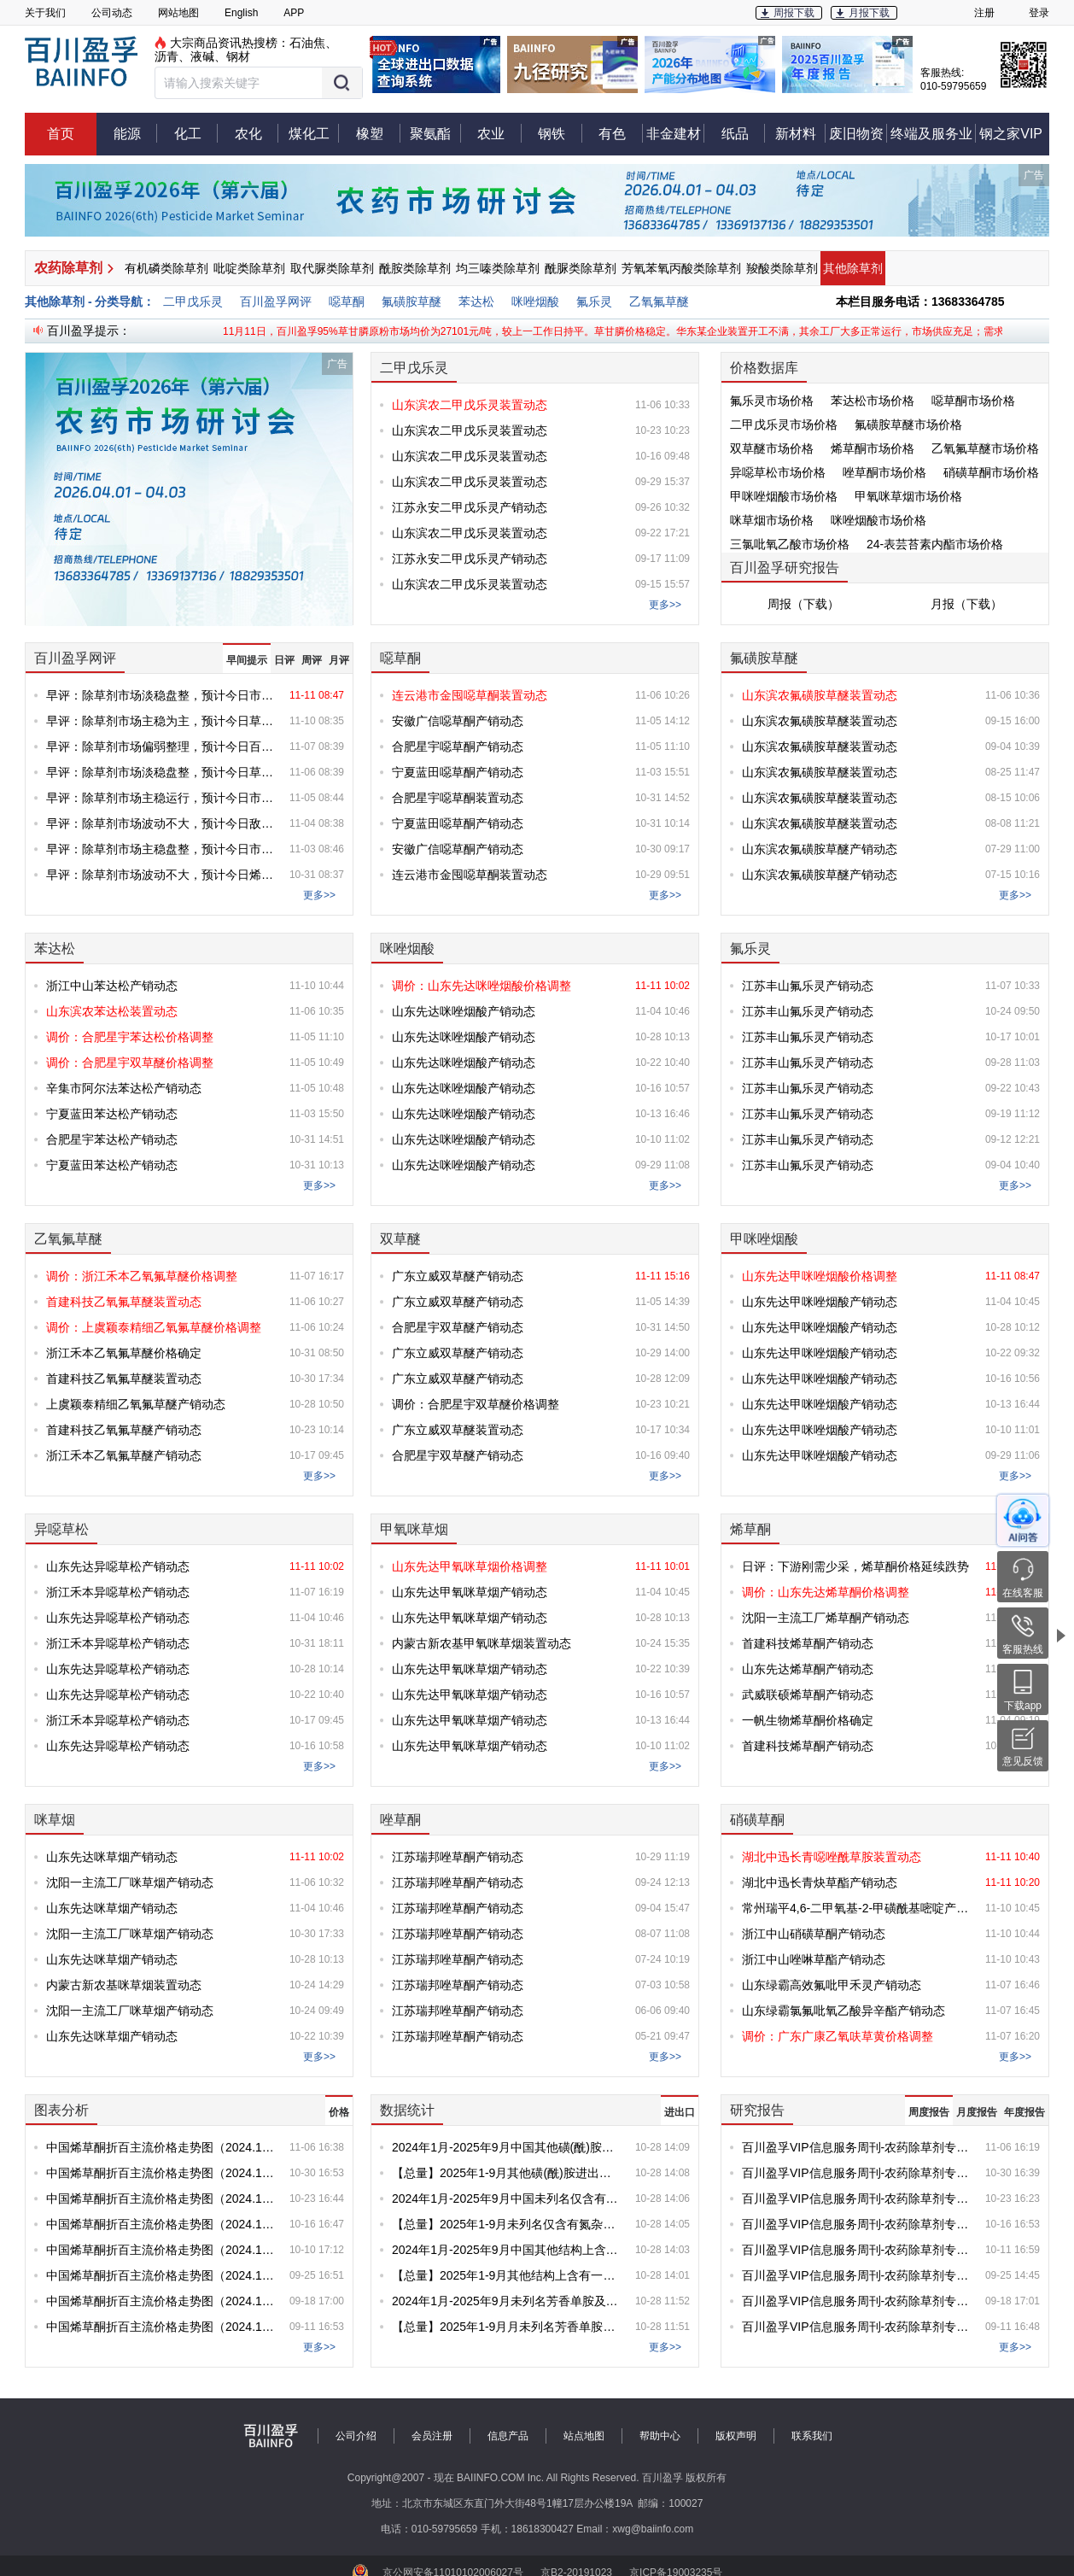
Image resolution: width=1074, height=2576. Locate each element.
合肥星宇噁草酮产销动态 (457, 746)
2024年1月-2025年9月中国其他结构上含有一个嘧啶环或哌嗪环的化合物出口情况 (507, 2250)
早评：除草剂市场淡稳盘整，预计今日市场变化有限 (161, 695)
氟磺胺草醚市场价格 (908, 424)
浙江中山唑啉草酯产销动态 (813, 1959)
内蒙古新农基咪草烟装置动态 (123, 1985)
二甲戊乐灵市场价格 (784, 424)
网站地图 (178, 13)
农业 (499, 133)
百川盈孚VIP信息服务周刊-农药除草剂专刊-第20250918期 (857, 2301)
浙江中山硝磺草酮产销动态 (813, 1934)
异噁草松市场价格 (778, 472)
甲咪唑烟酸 (764, 1239)
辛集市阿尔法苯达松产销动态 (123, 1088)
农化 (257, 133)
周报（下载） (803, 604)
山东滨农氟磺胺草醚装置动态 (819, 695)
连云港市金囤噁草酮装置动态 (469, 695)
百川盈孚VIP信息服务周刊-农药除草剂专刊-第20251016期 (857, 2224)
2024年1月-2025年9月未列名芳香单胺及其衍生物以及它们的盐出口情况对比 (507, 2301)
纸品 (743, 133)
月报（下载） (966, 604)
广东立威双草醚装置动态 (457, 1430)
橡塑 (378, 133)
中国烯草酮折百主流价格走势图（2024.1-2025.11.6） (161, 2147)
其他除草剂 (853, 268)
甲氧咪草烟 (414, 1529)
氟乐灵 (594, 301)
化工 (196, 133)
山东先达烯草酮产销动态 (807, 1669)
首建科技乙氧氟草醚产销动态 (123, 1430)
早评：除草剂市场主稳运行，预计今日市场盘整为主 (161, 798)
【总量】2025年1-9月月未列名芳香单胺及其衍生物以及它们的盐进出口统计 (507, 2326)
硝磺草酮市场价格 (991, 472)
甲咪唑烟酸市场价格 (784, 496)
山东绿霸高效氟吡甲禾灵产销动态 (831, 1985)
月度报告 (976, 2112)
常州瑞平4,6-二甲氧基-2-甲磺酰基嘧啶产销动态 (857, 1908)
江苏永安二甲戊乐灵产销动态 (469, 507)
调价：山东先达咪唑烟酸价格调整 (481, 985)
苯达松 (476, 301)
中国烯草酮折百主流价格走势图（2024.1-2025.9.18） (161, 2301)
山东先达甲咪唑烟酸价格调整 (819, 1276)
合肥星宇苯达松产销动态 (112, 1139)
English (241, 13)
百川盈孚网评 (276, 301)
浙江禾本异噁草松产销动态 (118, 1592)
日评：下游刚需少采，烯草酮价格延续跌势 (855, 1566)
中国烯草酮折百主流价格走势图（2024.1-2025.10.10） (161, 2250)
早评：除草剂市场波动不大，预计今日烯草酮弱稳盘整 (161, 874)
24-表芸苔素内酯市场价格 (935, 544)
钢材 (238, 56)
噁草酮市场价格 (973, 400)
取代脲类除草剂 (332, 268)
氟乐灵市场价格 (772, 400)
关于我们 (45, 13)
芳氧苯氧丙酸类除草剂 (681, 268)
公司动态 (111, 13)
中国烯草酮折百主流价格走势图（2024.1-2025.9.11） (161, 2326)
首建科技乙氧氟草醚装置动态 (123, 1301)
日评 (284, 660)
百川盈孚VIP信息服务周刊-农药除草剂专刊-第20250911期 (857, 2326)
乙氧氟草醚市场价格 (985, 448)
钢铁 (560, 133)
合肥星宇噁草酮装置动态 (457, 798)
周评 (311, 660)
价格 (339, 2112)
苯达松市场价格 (872, 400)
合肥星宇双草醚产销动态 (457, 1327)
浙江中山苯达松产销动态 (112, 985)
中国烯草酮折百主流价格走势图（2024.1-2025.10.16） (161, 2224)
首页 (60, 133)
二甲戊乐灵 (193, 301)
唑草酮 (400, 1819)
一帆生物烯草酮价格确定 (807, 1720)
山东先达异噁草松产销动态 (118, 1566)
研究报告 (757, 2110)
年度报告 (1024, 2112)
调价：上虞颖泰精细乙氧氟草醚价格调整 (153, 1327)
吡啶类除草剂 (249, 268)
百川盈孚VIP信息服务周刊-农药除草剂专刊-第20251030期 (857, 2173)
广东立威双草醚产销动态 (457, 1276)
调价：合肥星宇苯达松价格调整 (129, 1037)
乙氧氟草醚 (659, 301)
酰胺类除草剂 (415, 268)
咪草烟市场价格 (772, 520)
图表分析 (61, 2110)
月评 (339, 660)
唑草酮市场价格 (884, 472)
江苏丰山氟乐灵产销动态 (807, 985)
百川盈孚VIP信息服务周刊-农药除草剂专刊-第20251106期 (857, 2147)
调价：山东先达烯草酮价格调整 (825, 1592)
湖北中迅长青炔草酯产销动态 (819, 1882)
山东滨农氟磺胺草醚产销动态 (819, 849)
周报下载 (793, 13)
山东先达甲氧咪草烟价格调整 (469, 1566)
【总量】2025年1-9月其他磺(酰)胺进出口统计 (507, 2173)
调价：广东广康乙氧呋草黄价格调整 (837, 2036)
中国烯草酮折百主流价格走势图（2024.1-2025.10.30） (161, 2173)
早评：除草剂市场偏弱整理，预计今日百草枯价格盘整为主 (161, 746)
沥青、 (172, 56)
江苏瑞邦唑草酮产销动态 (457, 1857)
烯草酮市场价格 (872, 448)
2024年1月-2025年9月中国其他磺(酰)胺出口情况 (507, 2147)
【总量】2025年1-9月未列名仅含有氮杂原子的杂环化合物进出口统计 (507, 2224)
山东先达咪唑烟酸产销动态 (463, 1011)
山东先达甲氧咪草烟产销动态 (469, 1592)
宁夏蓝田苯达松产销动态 (112, 1114)
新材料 (800, 133)
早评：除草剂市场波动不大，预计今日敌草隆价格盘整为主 (161, 823)
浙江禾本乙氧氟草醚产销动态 (123, 1455)
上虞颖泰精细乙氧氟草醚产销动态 (135, 1404)
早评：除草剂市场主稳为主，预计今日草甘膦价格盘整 (161, 721)
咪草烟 (54, 1819)
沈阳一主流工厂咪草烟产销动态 (129, 1882)
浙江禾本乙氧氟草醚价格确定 (123, 1353)
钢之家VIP (1010, 133)
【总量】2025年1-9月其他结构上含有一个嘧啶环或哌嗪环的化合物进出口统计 (507, 2275)
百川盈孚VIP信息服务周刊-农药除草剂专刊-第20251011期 (857, 2250)
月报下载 (869, 13)
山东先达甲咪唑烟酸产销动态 (819, 1301)
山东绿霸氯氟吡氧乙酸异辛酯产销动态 (843, 2010)
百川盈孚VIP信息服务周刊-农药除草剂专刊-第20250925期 (857, 2275)
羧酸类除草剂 (782, 268)
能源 (136, 133)
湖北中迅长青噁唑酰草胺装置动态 (831, 1857)
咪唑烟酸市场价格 (878, 520)
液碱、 (208, 56)
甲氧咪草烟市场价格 (908, 496)
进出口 (679, 2112)
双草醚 (400, 1239)
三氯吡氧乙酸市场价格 (789, 544)
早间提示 (246, 660)
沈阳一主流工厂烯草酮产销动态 (825, 1618)
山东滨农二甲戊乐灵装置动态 (469, 405)
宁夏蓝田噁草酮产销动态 (457, 772)
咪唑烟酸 (535, 301)
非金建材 (675, 133)
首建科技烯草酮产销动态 (807, 1643)
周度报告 (928, 2112)
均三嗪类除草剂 (498, 268)
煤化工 (314, 133)
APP (293, 13)
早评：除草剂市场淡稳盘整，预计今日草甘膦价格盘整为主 (161, 772)
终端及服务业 (933, 133)
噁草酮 (347, 301)
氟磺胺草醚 (411, 301)
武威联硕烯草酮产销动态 (807, 1694)
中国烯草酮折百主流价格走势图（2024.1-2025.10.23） (161, 2198)
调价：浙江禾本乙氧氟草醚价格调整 (141, 1276)
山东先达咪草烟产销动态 (112, 1857)
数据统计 (407, 2110)
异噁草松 (61, 1529)
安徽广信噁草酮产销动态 (457, 721)
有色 (620, 133)
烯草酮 (750, 1529)
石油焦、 (313, 43)
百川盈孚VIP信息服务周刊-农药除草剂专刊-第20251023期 (857, 2198)
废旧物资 (858, 133)
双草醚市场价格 (772, 448)
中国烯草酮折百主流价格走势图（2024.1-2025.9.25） (161, 2275)
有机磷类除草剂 (166, 268)
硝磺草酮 (757, 1819)
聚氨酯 (435, 133)
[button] (259, 83)
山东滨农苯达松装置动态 (112, 1011)
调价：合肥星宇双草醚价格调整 (129, 1062)
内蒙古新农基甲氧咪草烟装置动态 (481, 1643)
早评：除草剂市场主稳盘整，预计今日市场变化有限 (161, 849)
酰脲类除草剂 (580, 268)
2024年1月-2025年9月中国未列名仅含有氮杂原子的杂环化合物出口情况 (507, 2198)
